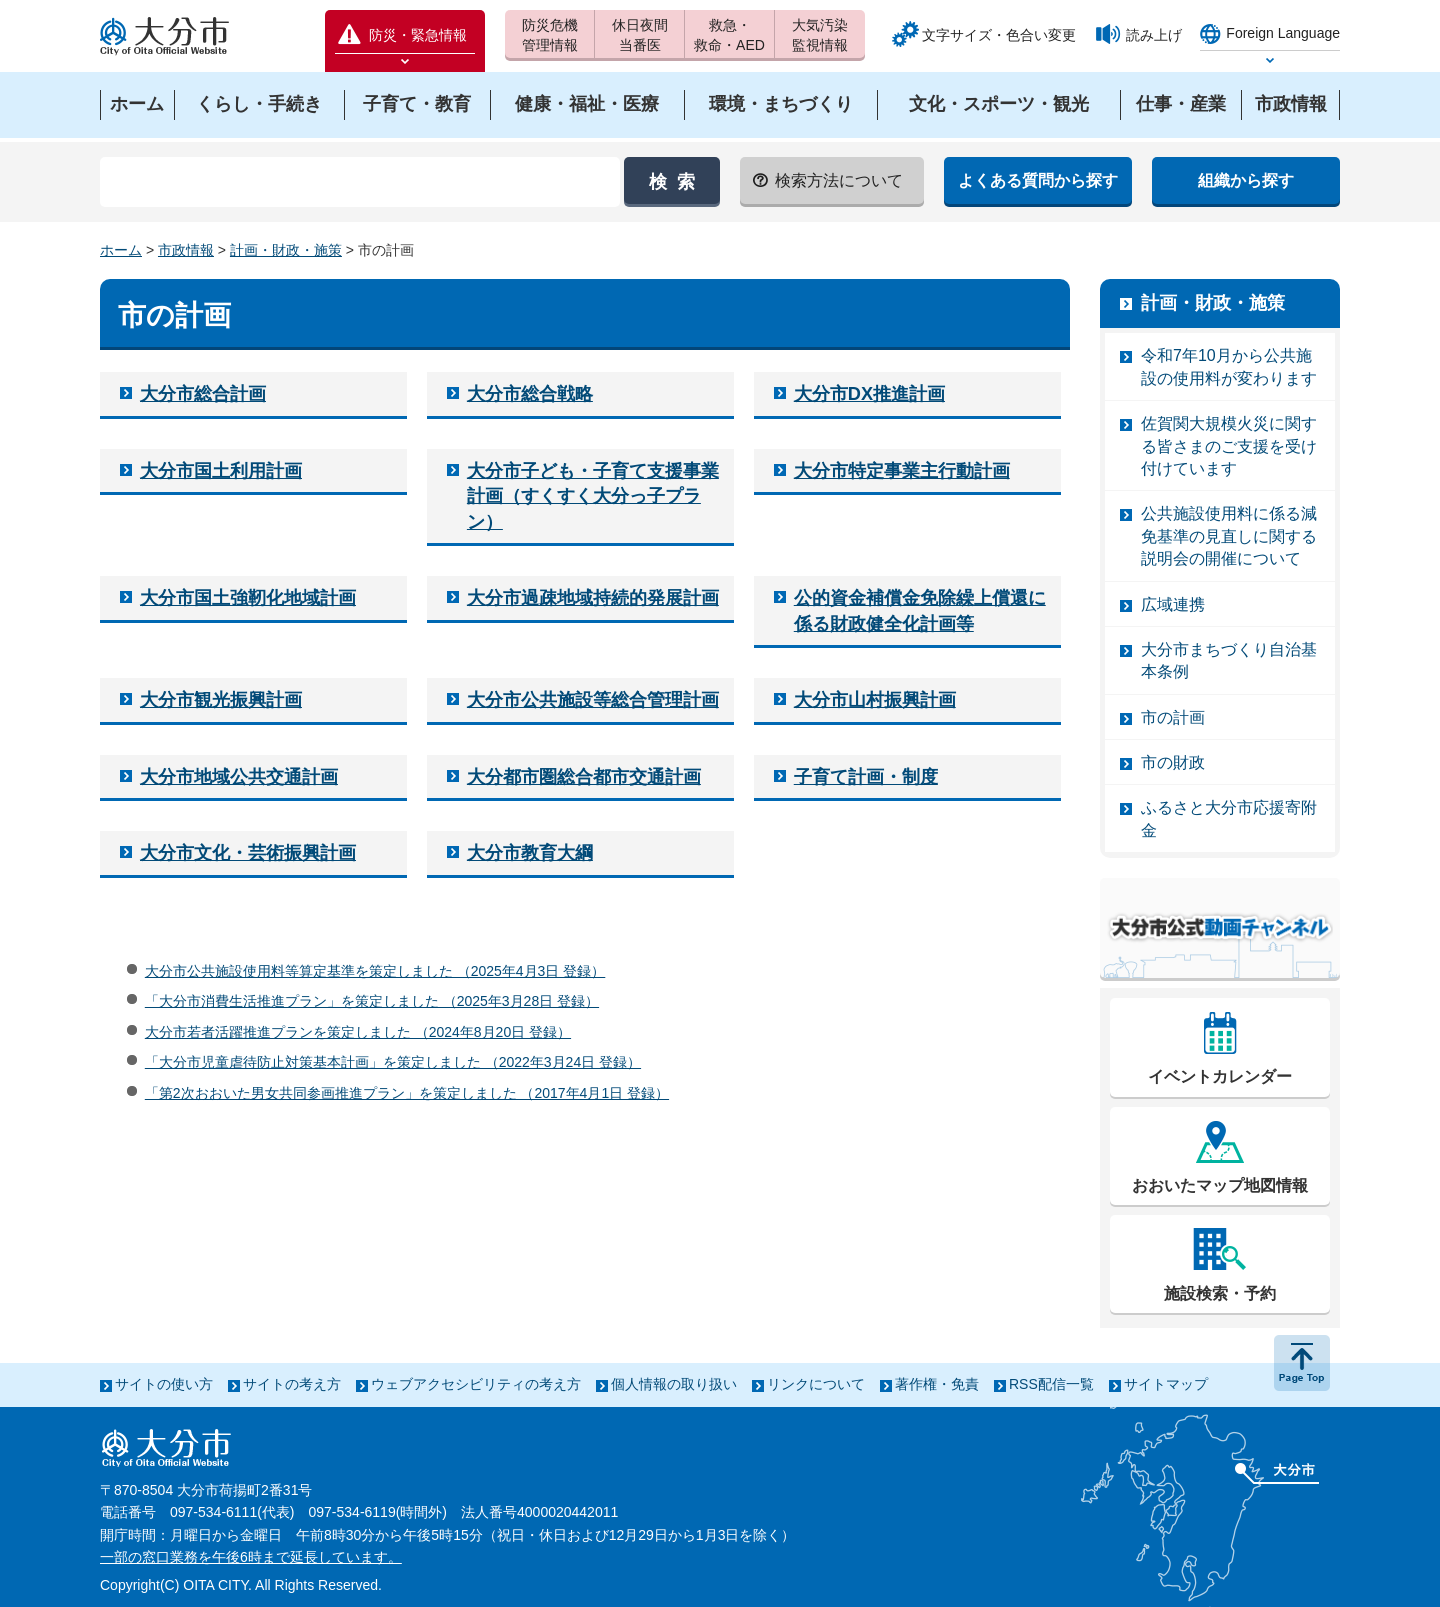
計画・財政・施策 (286, 250)
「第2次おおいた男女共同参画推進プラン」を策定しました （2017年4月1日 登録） (407, 1093)
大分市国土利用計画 (221, 471)
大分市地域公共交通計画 (239, 777)
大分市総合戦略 (530, 394)
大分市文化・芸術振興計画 (248, 853)
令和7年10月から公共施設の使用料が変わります (1229, 366)
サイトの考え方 (292, 1384)
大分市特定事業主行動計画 (902, 471)
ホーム (121, 250)
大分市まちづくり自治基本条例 (1229, 660)
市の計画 (1173, 717)
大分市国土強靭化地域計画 (248, 598)
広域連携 (1173, 604)
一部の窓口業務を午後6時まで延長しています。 (251, 1557)
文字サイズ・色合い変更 (999, 35)
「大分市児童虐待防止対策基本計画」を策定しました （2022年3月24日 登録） (393, 1062)
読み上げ (1154, 35)
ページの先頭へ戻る (1302, 1363)
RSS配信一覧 (1051, 1384)
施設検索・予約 (1220, 1293)
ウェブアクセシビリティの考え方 (476, 1384)
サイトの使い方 (164, 1384)
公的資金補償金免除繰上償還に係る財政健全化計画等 (920, 610)
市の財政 (1173, 762)
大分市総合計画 (203, 394)
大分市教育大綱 (530, 853)
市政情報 (186, 250)
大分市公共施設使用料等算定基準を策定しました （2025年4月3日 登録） (375, 971)
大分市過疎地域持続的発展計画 (593, 598)
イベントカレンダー (1220, 1076)
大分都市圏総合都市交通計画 (584, 777)
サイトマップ (1166, 1384)
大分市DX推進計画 (869, 394)
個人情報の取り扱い (674, 1384)
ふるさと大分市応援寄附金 (1229, 818)
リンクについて (816, 1384)
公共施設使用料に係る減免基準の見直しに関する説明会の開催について (1229, 536)
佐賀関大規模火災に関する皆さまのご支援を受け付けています (1229, 446)
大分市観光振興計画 (221, 700)
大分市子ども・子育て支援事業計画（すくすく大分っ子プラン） (593, 496)
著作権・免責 (937, 1384)
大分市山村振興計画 (875, 700)
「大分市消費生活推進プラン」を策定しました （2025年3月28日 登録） (372, 1001)
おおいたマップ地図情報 (1220, 1185)
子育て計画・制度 (866, 777)
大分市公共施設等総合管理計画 (593, 700)
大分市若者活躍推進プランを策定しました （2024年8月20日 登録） (358, 1032)
